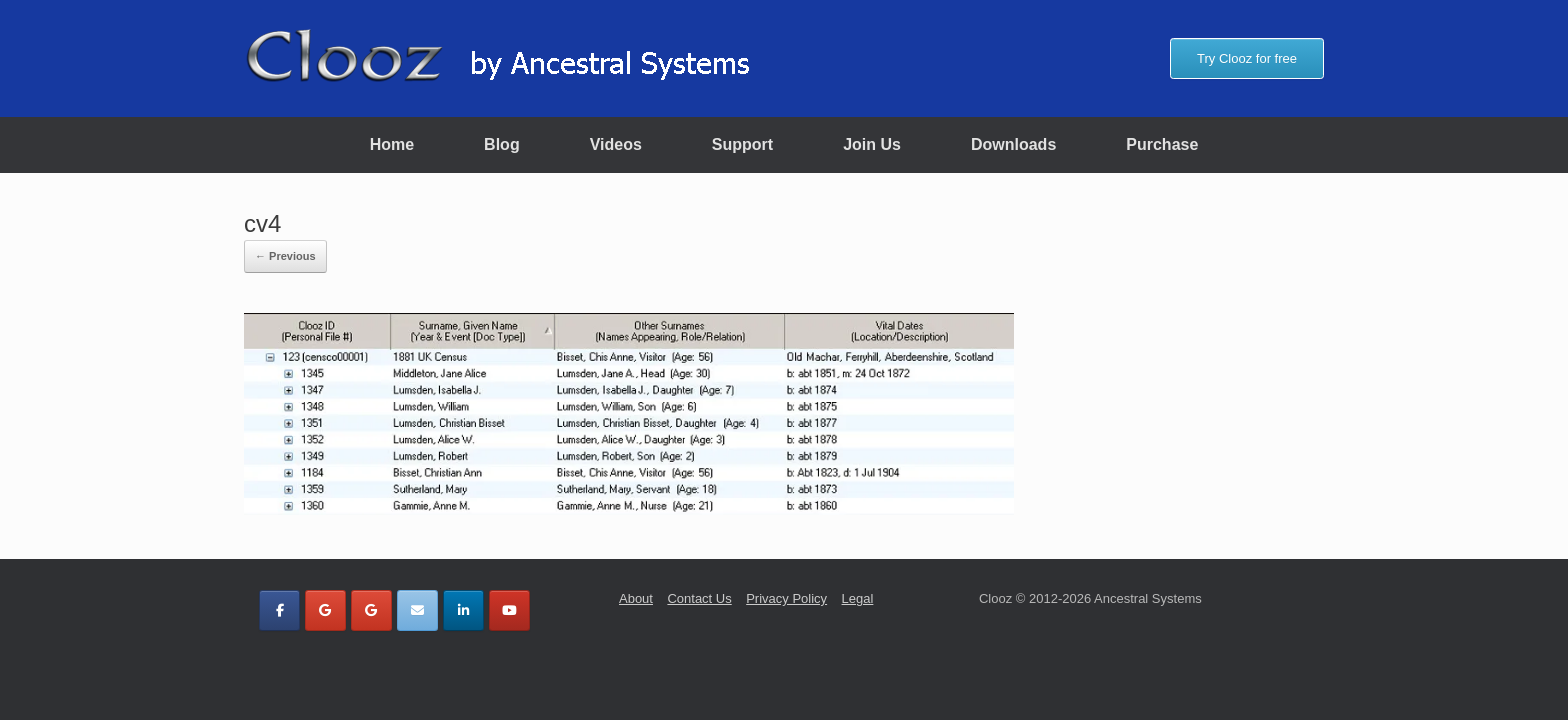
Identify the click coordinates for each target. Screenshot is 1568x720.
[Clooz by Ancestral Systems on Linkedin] (463, 610)
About (636, 598)
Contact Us (699, 598)
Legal (858, 598)
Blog (502, 144)
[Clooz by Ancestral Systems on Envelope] (417, 610)
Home (392, 144)
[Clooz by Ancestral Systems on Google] (325, 610)
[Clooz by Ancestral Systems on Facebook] (279, 610)
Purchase (1162, 144)
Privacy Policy (786, 598)
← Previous (285, 256)
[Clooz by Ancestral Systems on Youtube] (509, 610)
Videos (616, 144)
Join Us (872, 144)
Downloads (1013, 144)
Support (742, 144)
